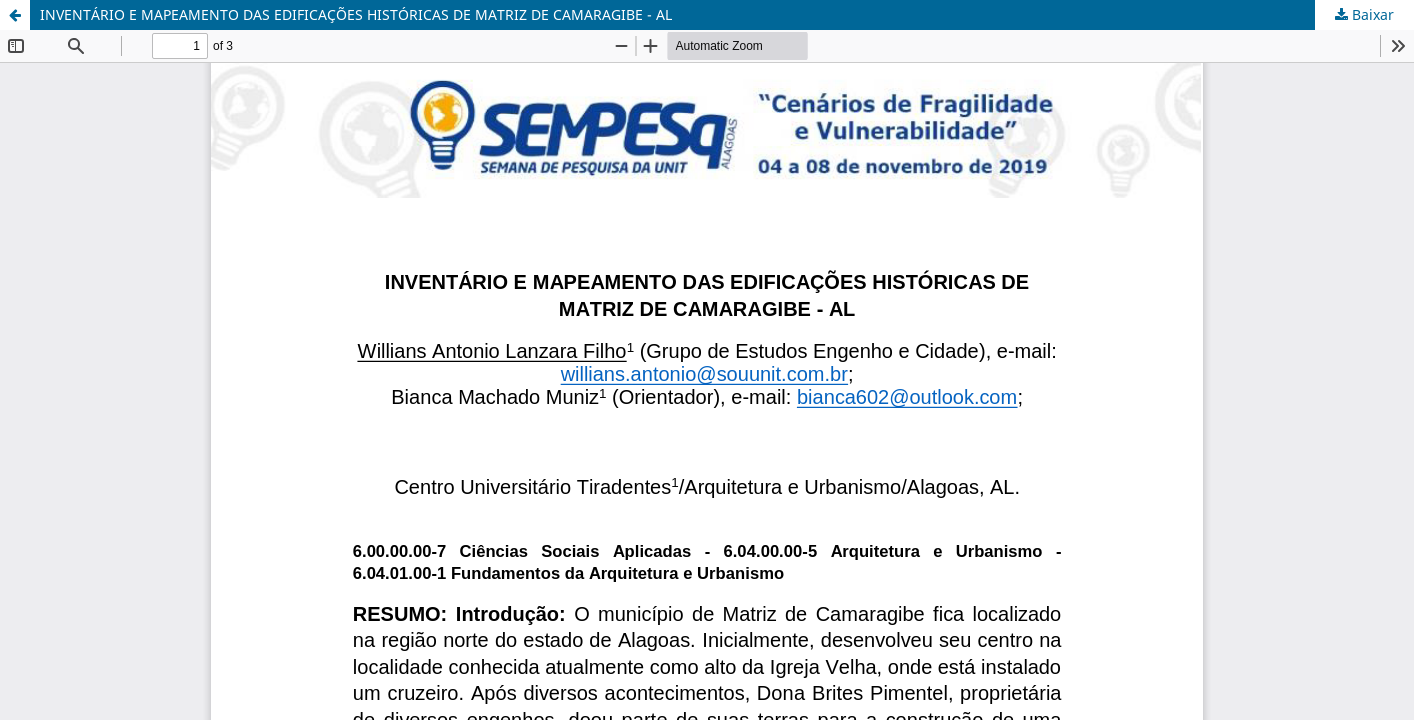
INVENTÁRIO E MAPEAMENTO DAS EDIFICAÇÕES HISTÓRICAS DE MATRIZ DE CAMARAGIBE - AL (356, 14)
